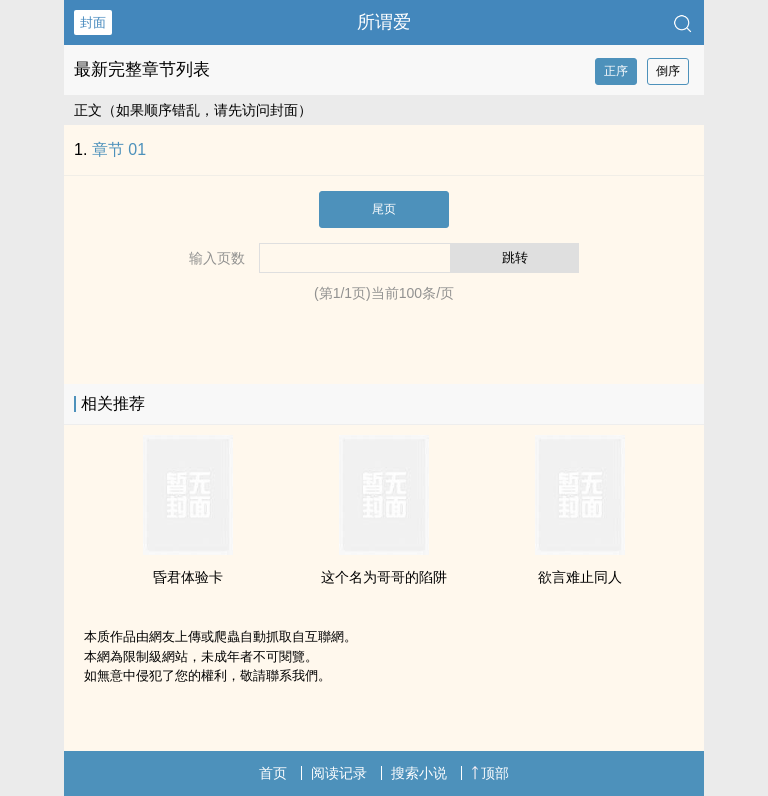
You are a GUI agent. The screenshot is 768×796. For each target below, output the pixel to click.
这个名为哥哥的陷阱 (384, 577)
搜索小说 (419, 773)
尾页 (384, 209)
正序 (616, 71)
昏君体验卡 (188, 577)
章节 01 (119, 149)
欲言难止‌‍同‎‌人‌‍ (580, 577)
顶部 (490, 773)
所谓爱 (384, 22)
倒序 (668, 71)
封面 (93, 22)
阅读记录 (339, 773)
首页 (273, 773)
